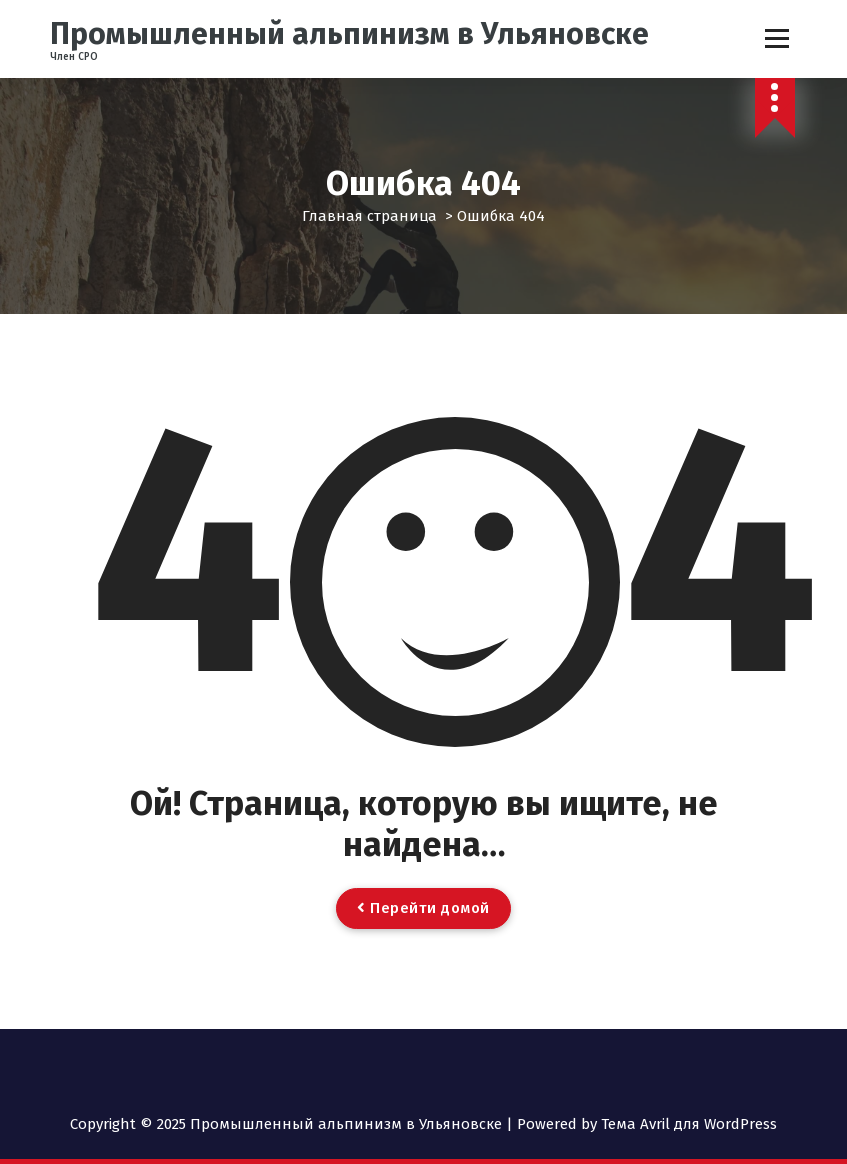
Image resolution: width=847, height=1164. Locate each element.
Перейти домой (423, 908)
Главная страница (369, 216)
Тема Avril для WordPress (689, 1124)
